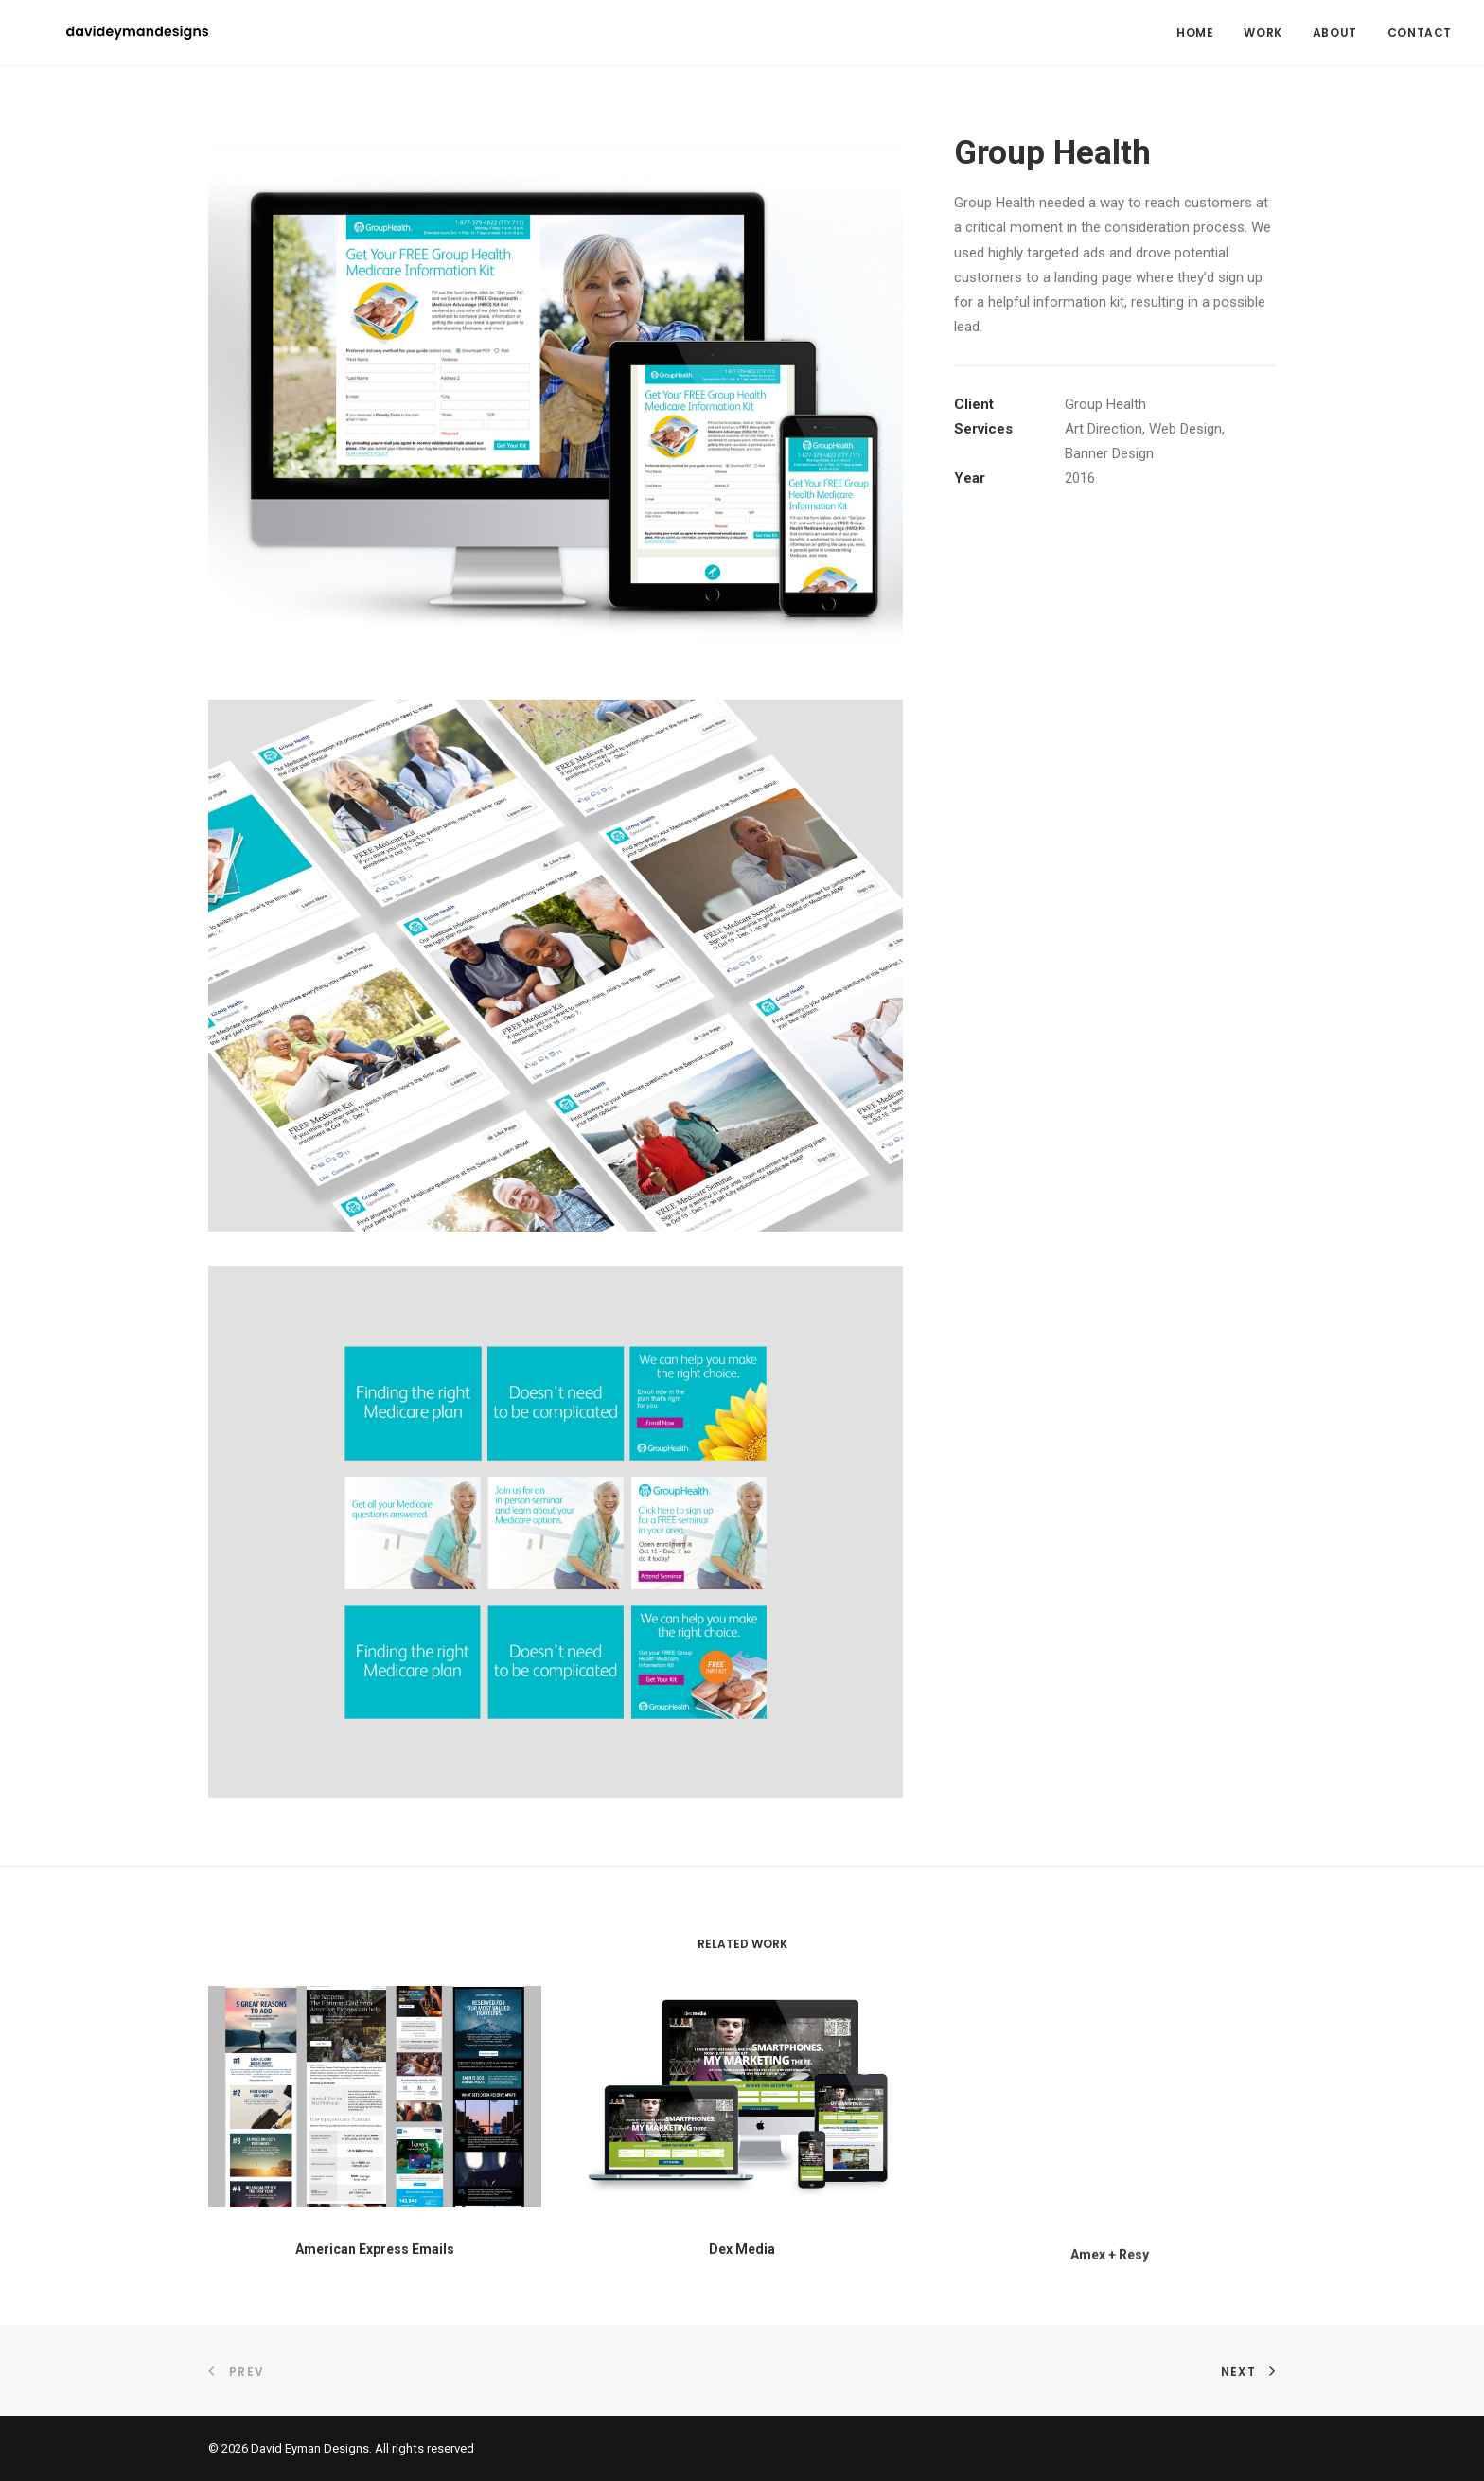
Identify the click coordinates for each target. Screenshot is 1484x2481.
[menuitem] (1201, 32)
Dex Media (742, 2305)
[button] (374, 2111)
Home (1194, 33)
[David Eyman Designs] (103, 33)
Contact (1419, 33)
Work (1262, 33)
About (1335, 33)
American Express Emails (374, 2262)
